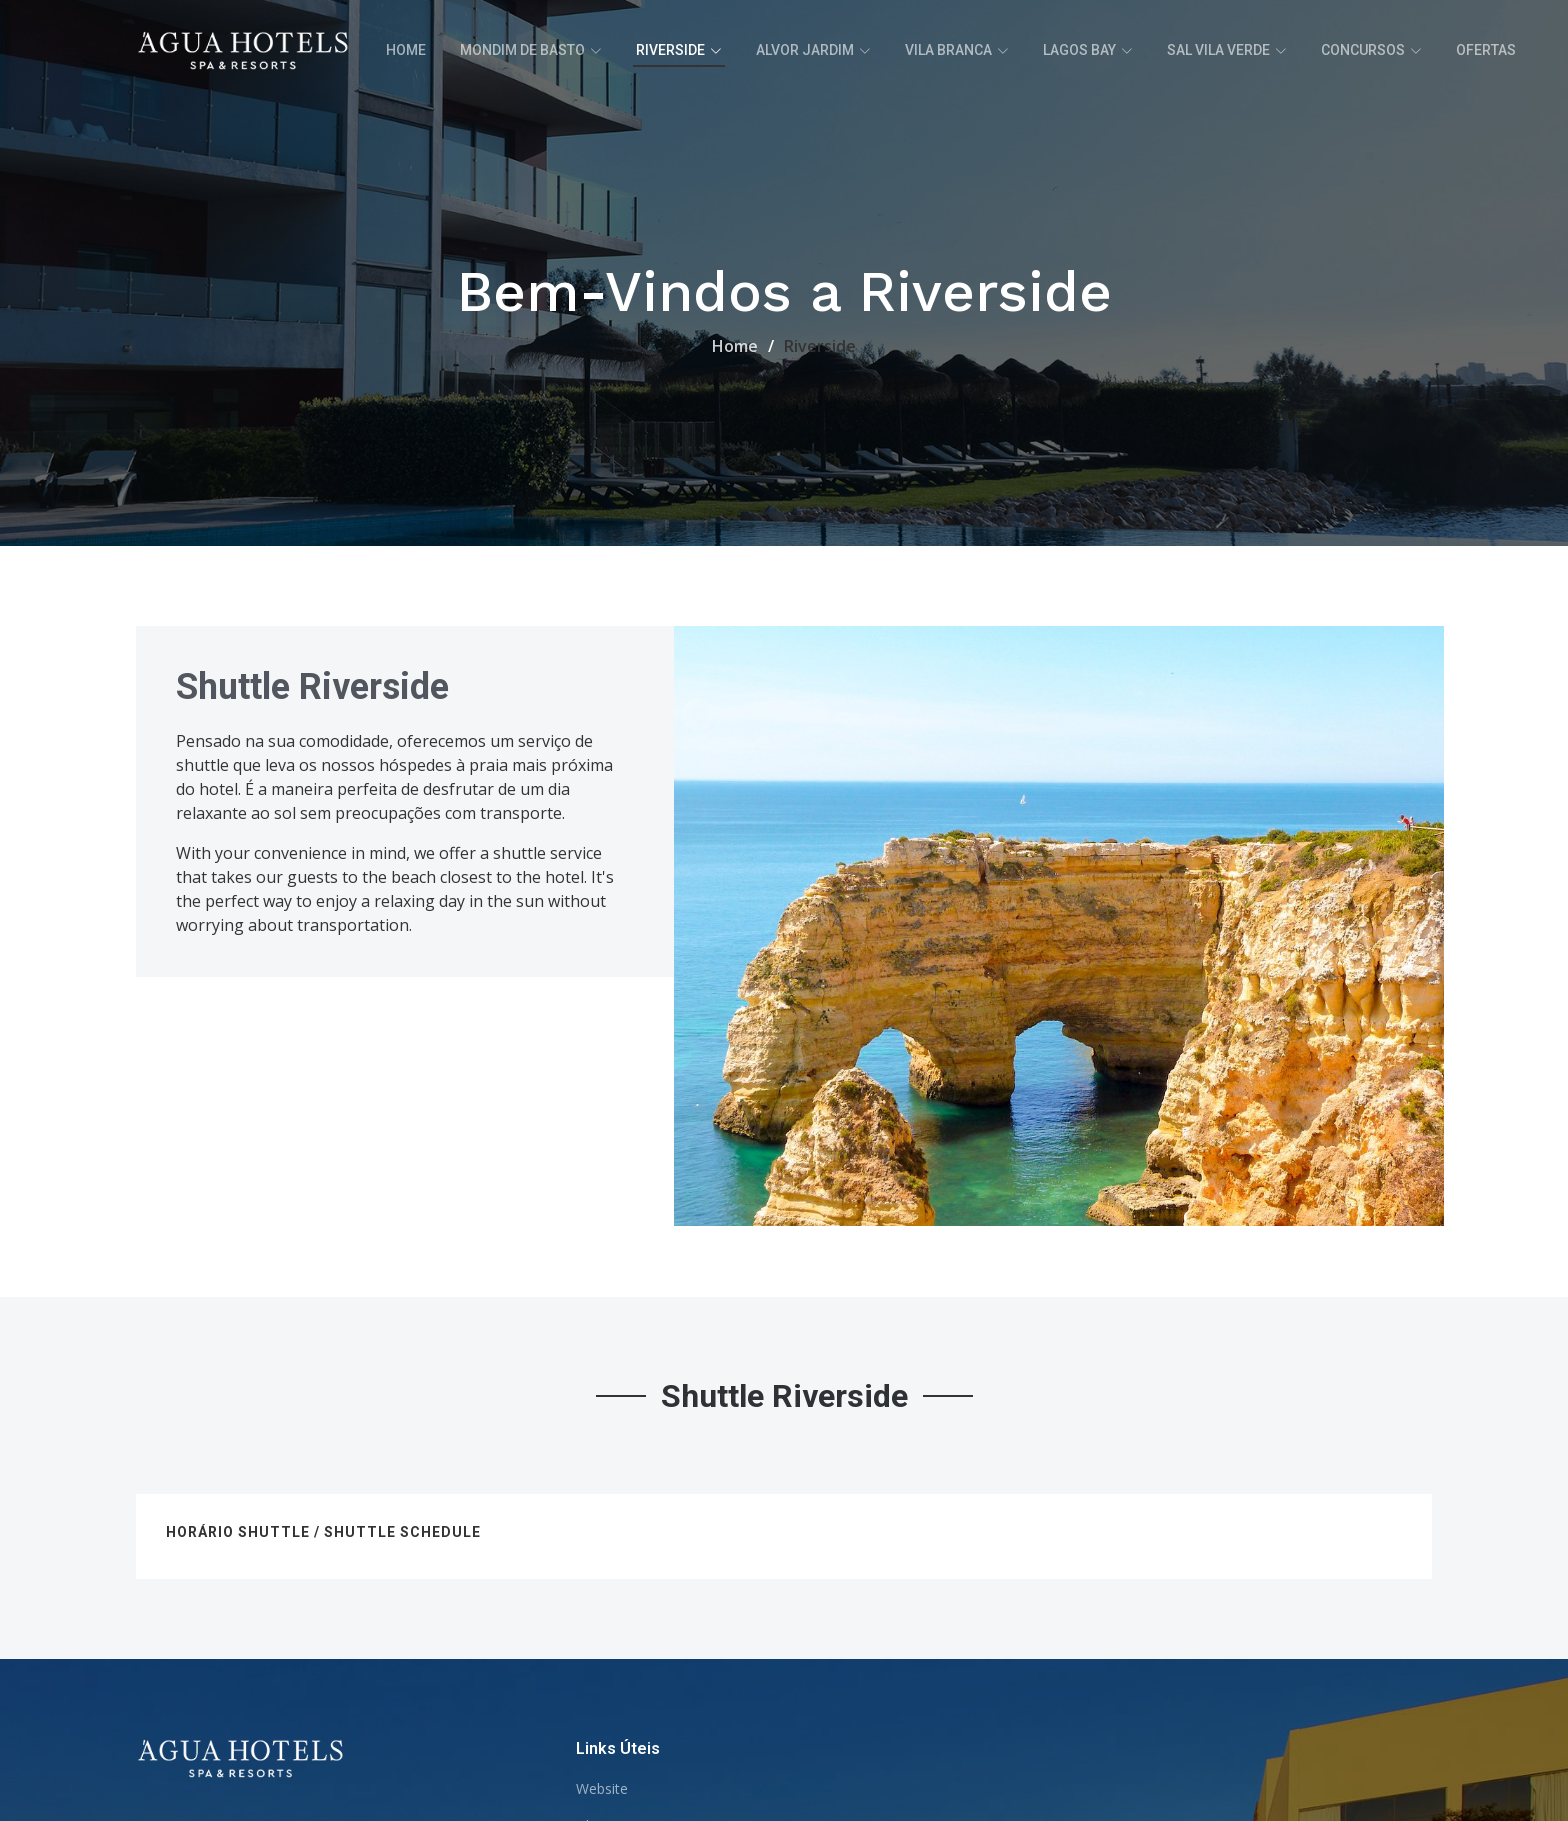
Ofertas (1486, 50)
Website (602, 1789)
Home (406, 50)
